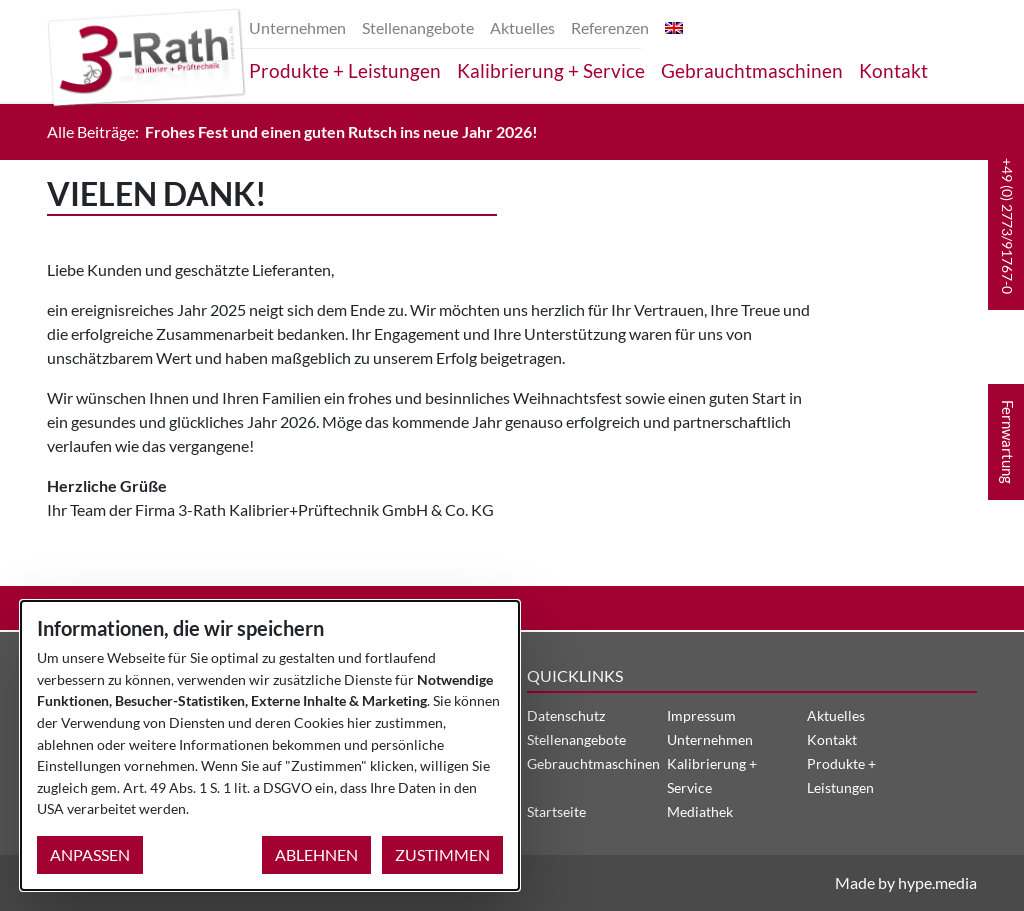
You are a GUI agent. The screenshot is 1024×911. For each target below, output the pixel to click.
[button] (1006, 226)
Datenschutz (566, 715)
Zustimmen (442, 854)
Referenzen (610, 27)
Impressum (701, 715)
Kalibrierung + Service (551, 70)
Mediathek (700, 811)
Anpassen (90, 854)
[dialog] (270, 745)
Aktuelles (522, 27)
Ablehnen (316, 854)
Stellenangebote (418, 27)
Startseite (556, 811)
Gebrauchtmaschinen (752, 70)
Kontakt (893, 70)
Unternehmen (297, 27)
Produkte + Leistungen (345, 70)
